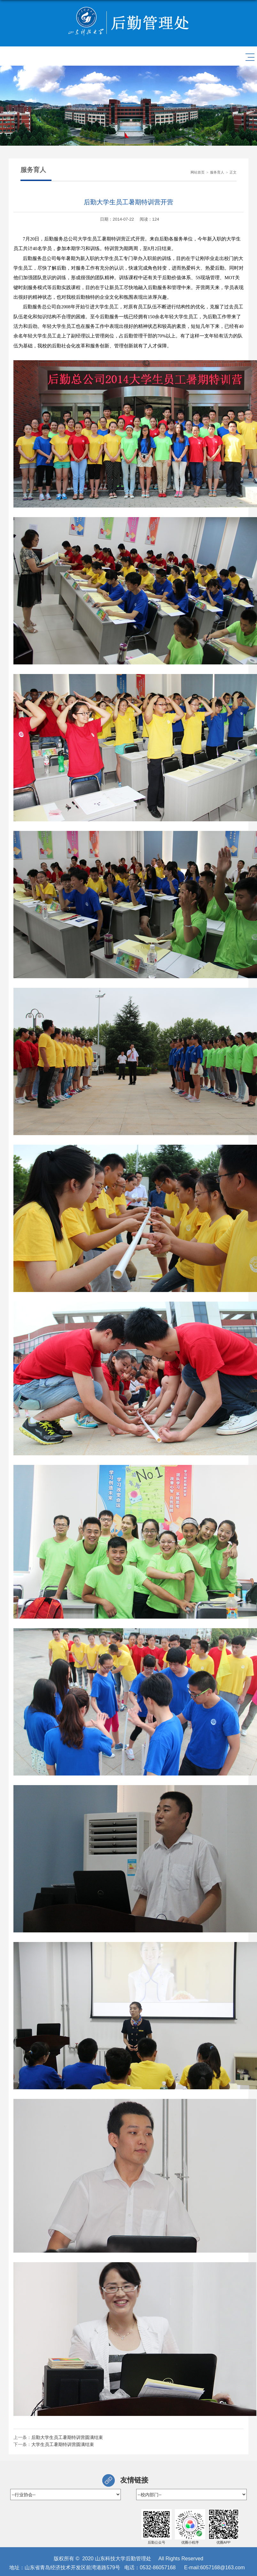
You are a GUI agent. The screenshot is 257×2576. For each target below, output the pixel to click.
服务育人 (217, 172)
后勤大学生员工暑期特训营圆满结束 (67, 2437)
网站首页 (198, 172)
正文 (233, 172)
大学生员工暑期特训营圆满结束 (62, 2444)
